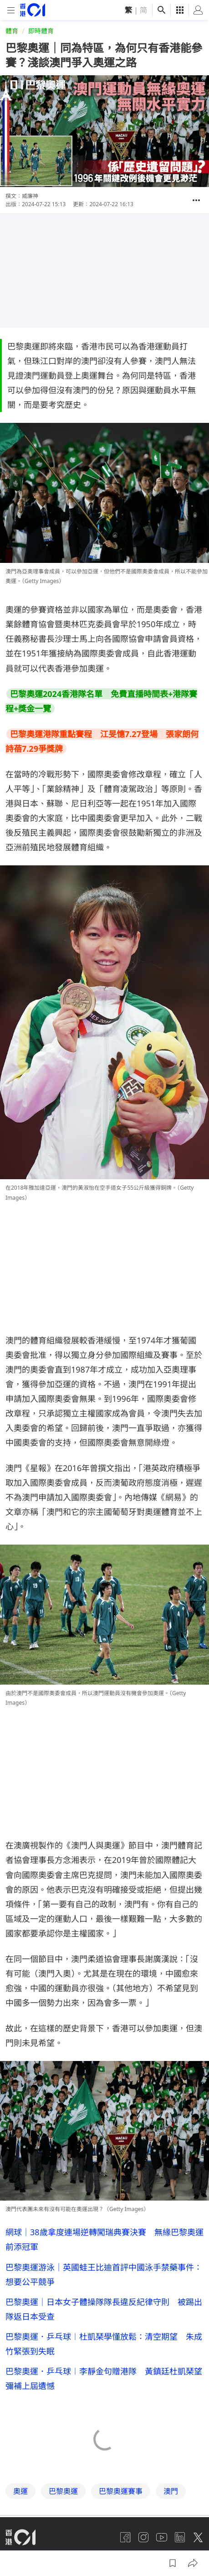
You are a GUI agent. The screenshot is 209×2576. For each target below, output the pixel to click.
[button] (196, 200)
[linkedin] (179, 2537)
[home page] (32, 9)
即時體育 (41, 30)
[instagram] (143, 2537)
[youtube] (161, 2537)
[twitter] (198, 2537)
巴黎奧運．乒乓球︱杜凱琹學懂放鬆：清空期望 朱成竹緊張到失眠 (103, 2344)
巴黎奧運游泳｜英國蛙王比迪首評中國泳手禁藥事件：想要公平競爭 (103, 2274)
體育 (11, 30)
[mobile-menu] (10, 10)
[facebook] (125, 2537)
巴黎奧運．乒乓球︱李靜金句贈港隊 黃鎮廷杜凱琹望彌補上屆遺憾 (103, 2378)
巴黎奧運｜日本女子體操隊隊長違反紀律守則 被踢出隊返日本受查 (103, 2309)
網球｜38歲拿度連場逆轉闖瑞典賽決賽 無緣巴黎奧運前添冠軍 (104, 2239)
